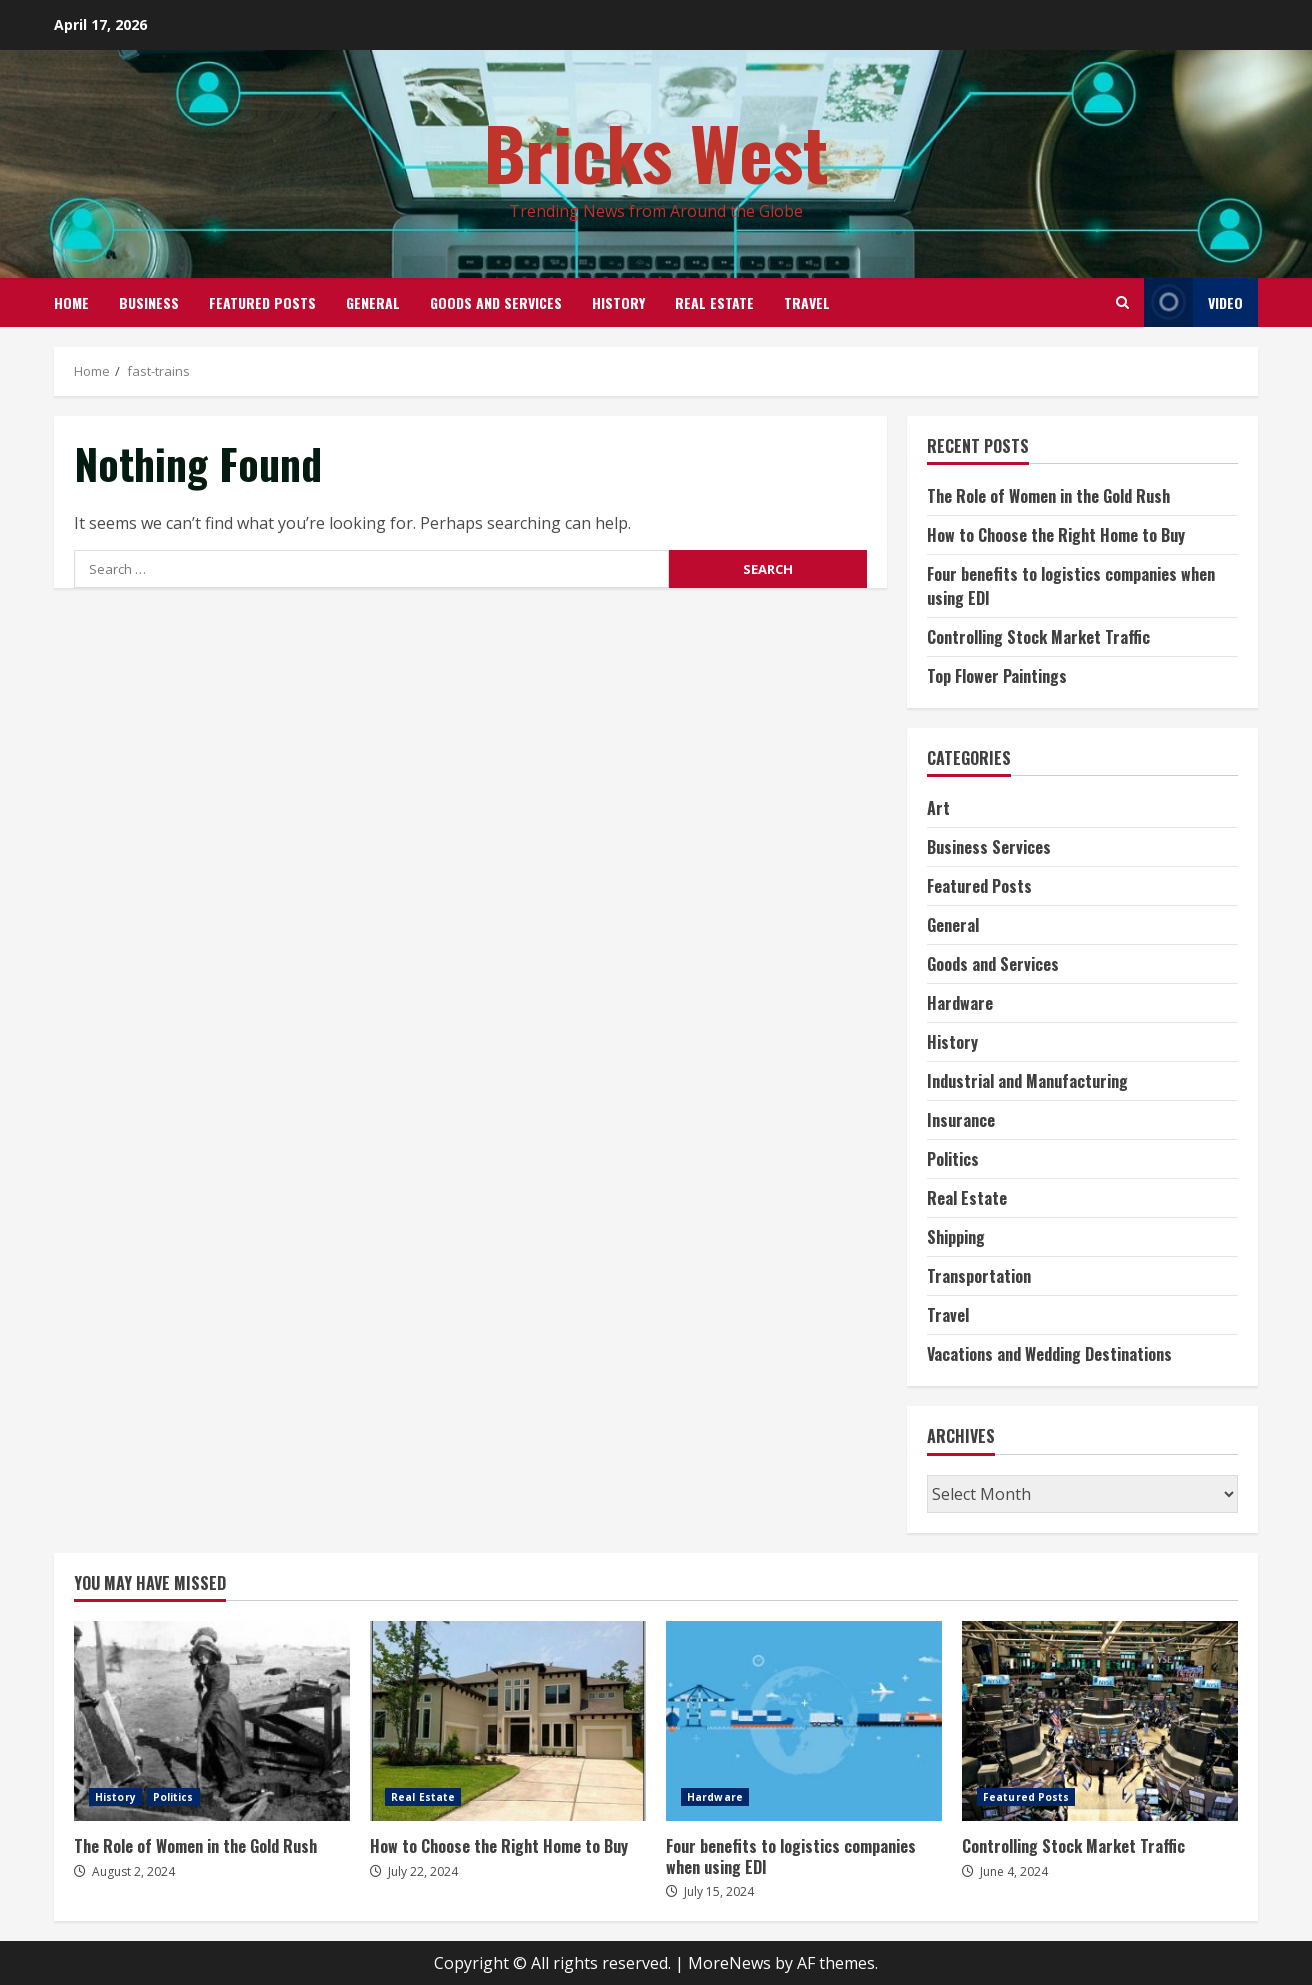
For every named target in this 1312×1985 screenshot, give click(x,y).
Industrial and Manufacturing (1027, 1081)
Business (149, 302)
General (373, 302)
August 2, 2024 (133, 1871)
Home (71, 302)
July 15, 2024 (719, 1891)
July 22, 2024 (423, 1871)
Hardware (960, 1003)
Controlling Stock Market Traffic (1038, 637)
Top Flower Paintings (997, 676)
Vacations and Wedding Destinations (1049, 1354)
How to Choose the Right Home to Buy (1056, 535)
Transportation (979, 1276)
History (618, 302)
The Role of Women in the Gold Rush (1048, 496)
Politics (953, 1159)
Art (938, 808)
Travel (807, 302)
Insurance (961, 1120)
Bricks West (656, 151)
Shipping (956, 1237)
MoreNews (729, 1963)
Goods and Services (496, 302)
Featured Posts (262, 302)
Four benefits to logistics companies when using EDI (804, 1721)
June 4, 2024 (1014, 1871)
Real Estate (714, 302)
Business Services (989, 847)
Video (1193, 302)
